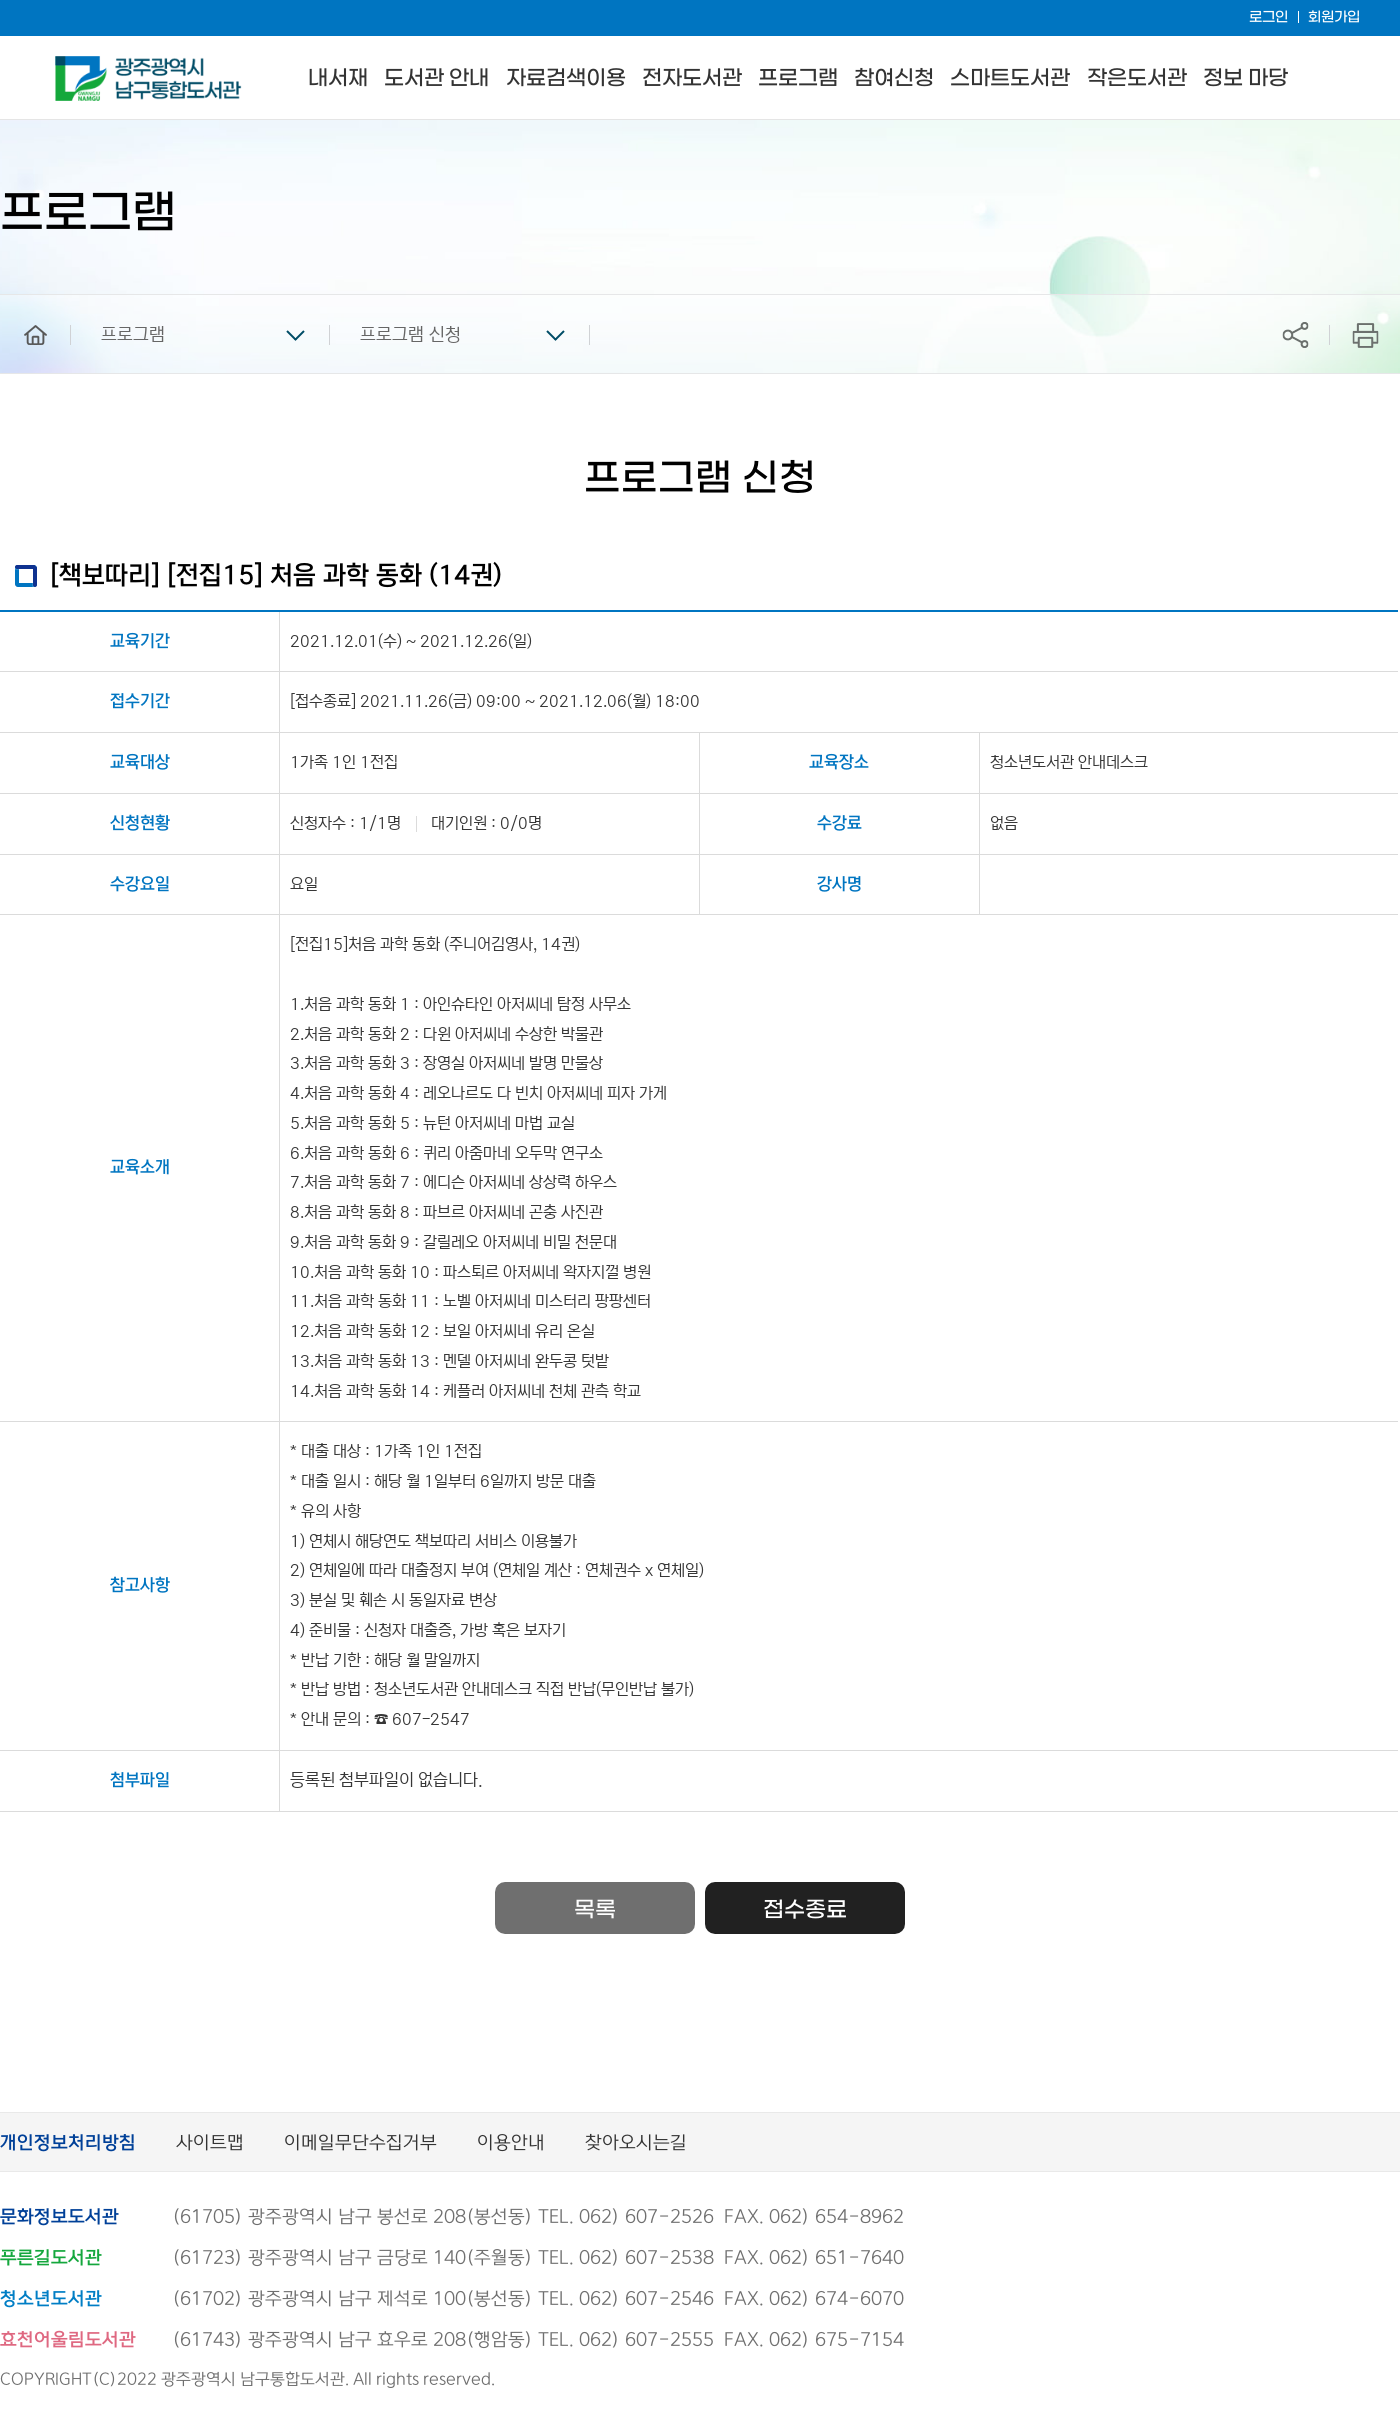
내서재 (338, 78)
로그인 (1268, 17)
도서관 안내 (436, 78)
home (21, 304)
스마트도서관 (1010, 78)
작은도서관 (1137, 78)
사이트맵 (210, 2143)
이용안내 (511, 2143)
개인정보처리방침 (68, 2143)
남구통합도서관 (82, 65)
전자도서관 (692, 78)
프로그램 (798, 78)
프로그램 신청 (410, 335)
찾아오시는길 (636, 2143)
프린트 (1365, 334)
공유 (1295, 334)
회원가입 (1334, 17)
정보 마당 (1245, 78)
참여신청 (894, 78)
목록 (595, 1910)
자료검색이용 (566, 78)
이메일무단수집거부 (360, 2143)
